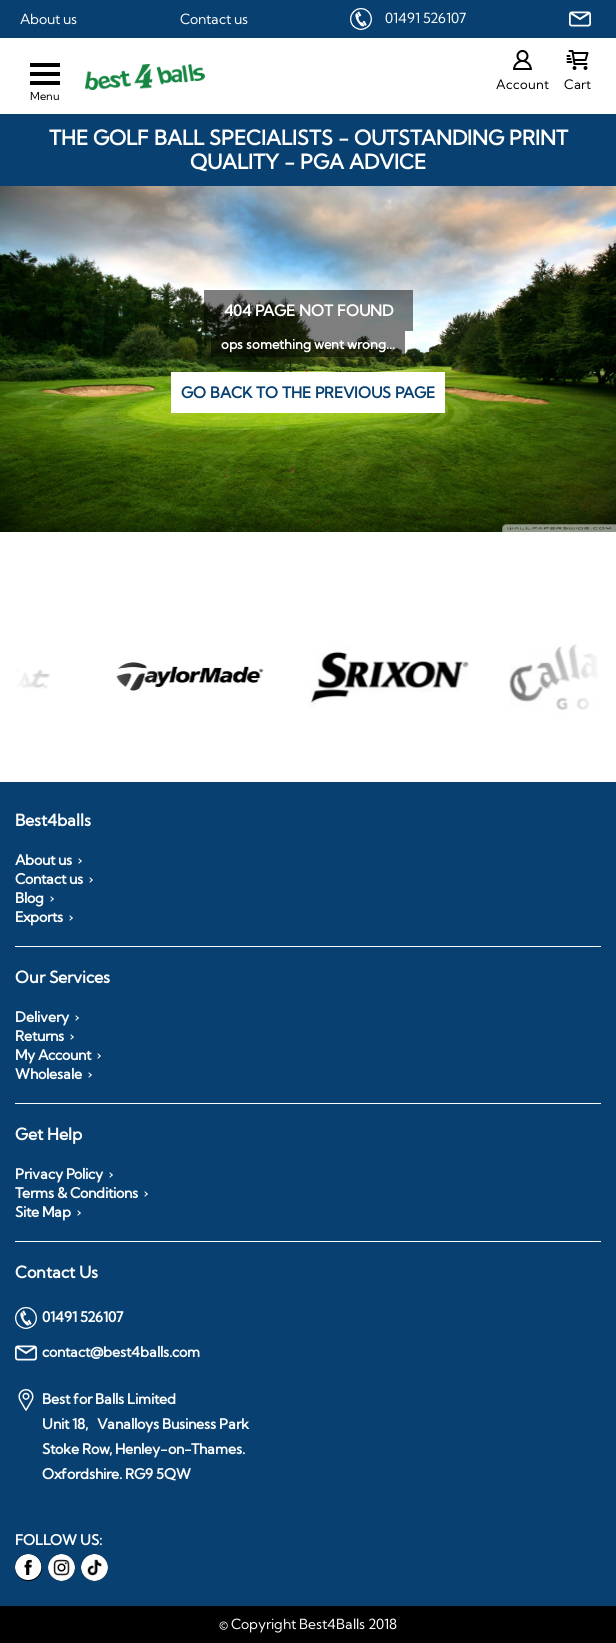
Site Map (43, 1212)
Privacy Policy (59, 1174)
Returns (39, 1036)
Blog (29, 898)
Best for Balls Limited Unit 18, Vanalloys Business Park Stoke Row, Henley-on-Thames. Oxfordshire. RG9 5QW (132, 1436)
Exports (39, 917)
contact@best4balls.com (107, 1353)
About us (48, 19)
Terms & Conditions (76, 1193)
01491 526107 (425, 18)
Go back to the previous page (308, 392)
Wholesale (48, 1074)
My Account (53, 1055)
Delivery (42, 1017)
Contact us (214, 19)
